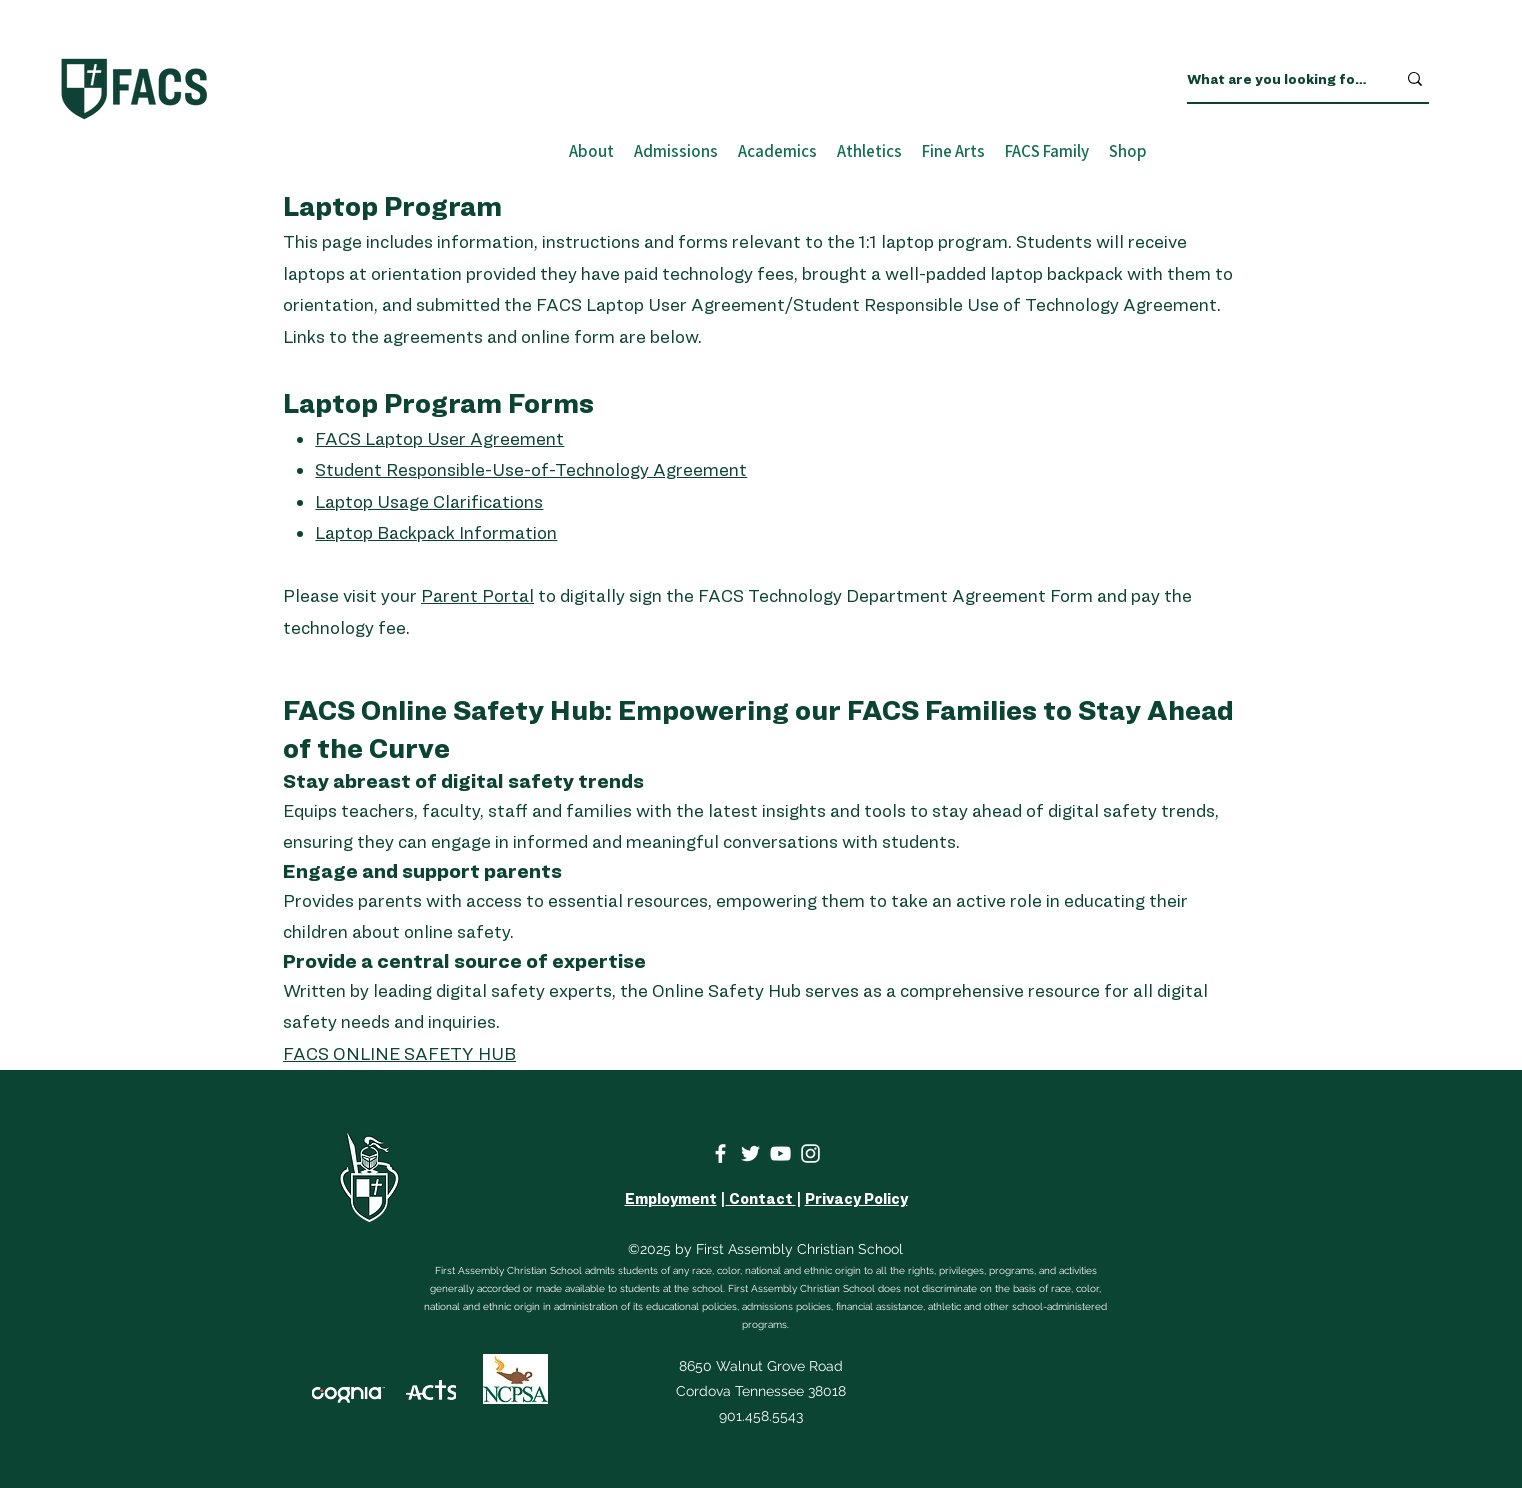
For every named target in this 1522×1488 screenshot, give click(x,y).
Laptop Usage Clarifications (429, 501)
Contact (761, 1199)
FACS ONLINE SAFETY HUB (399, 1053)
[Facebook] (720, 1153)
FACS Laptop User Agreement (439, 438)
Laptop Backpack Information (436, 532)
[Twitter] (750, 1153)
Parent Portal (477, 595)
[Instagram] (810, 1153)
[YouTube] (780, 1153)
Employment (671, 1199)
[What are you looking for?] (1276, 79)
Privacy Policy (856, 1199)
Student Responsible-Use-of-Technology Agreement (531, 469)
